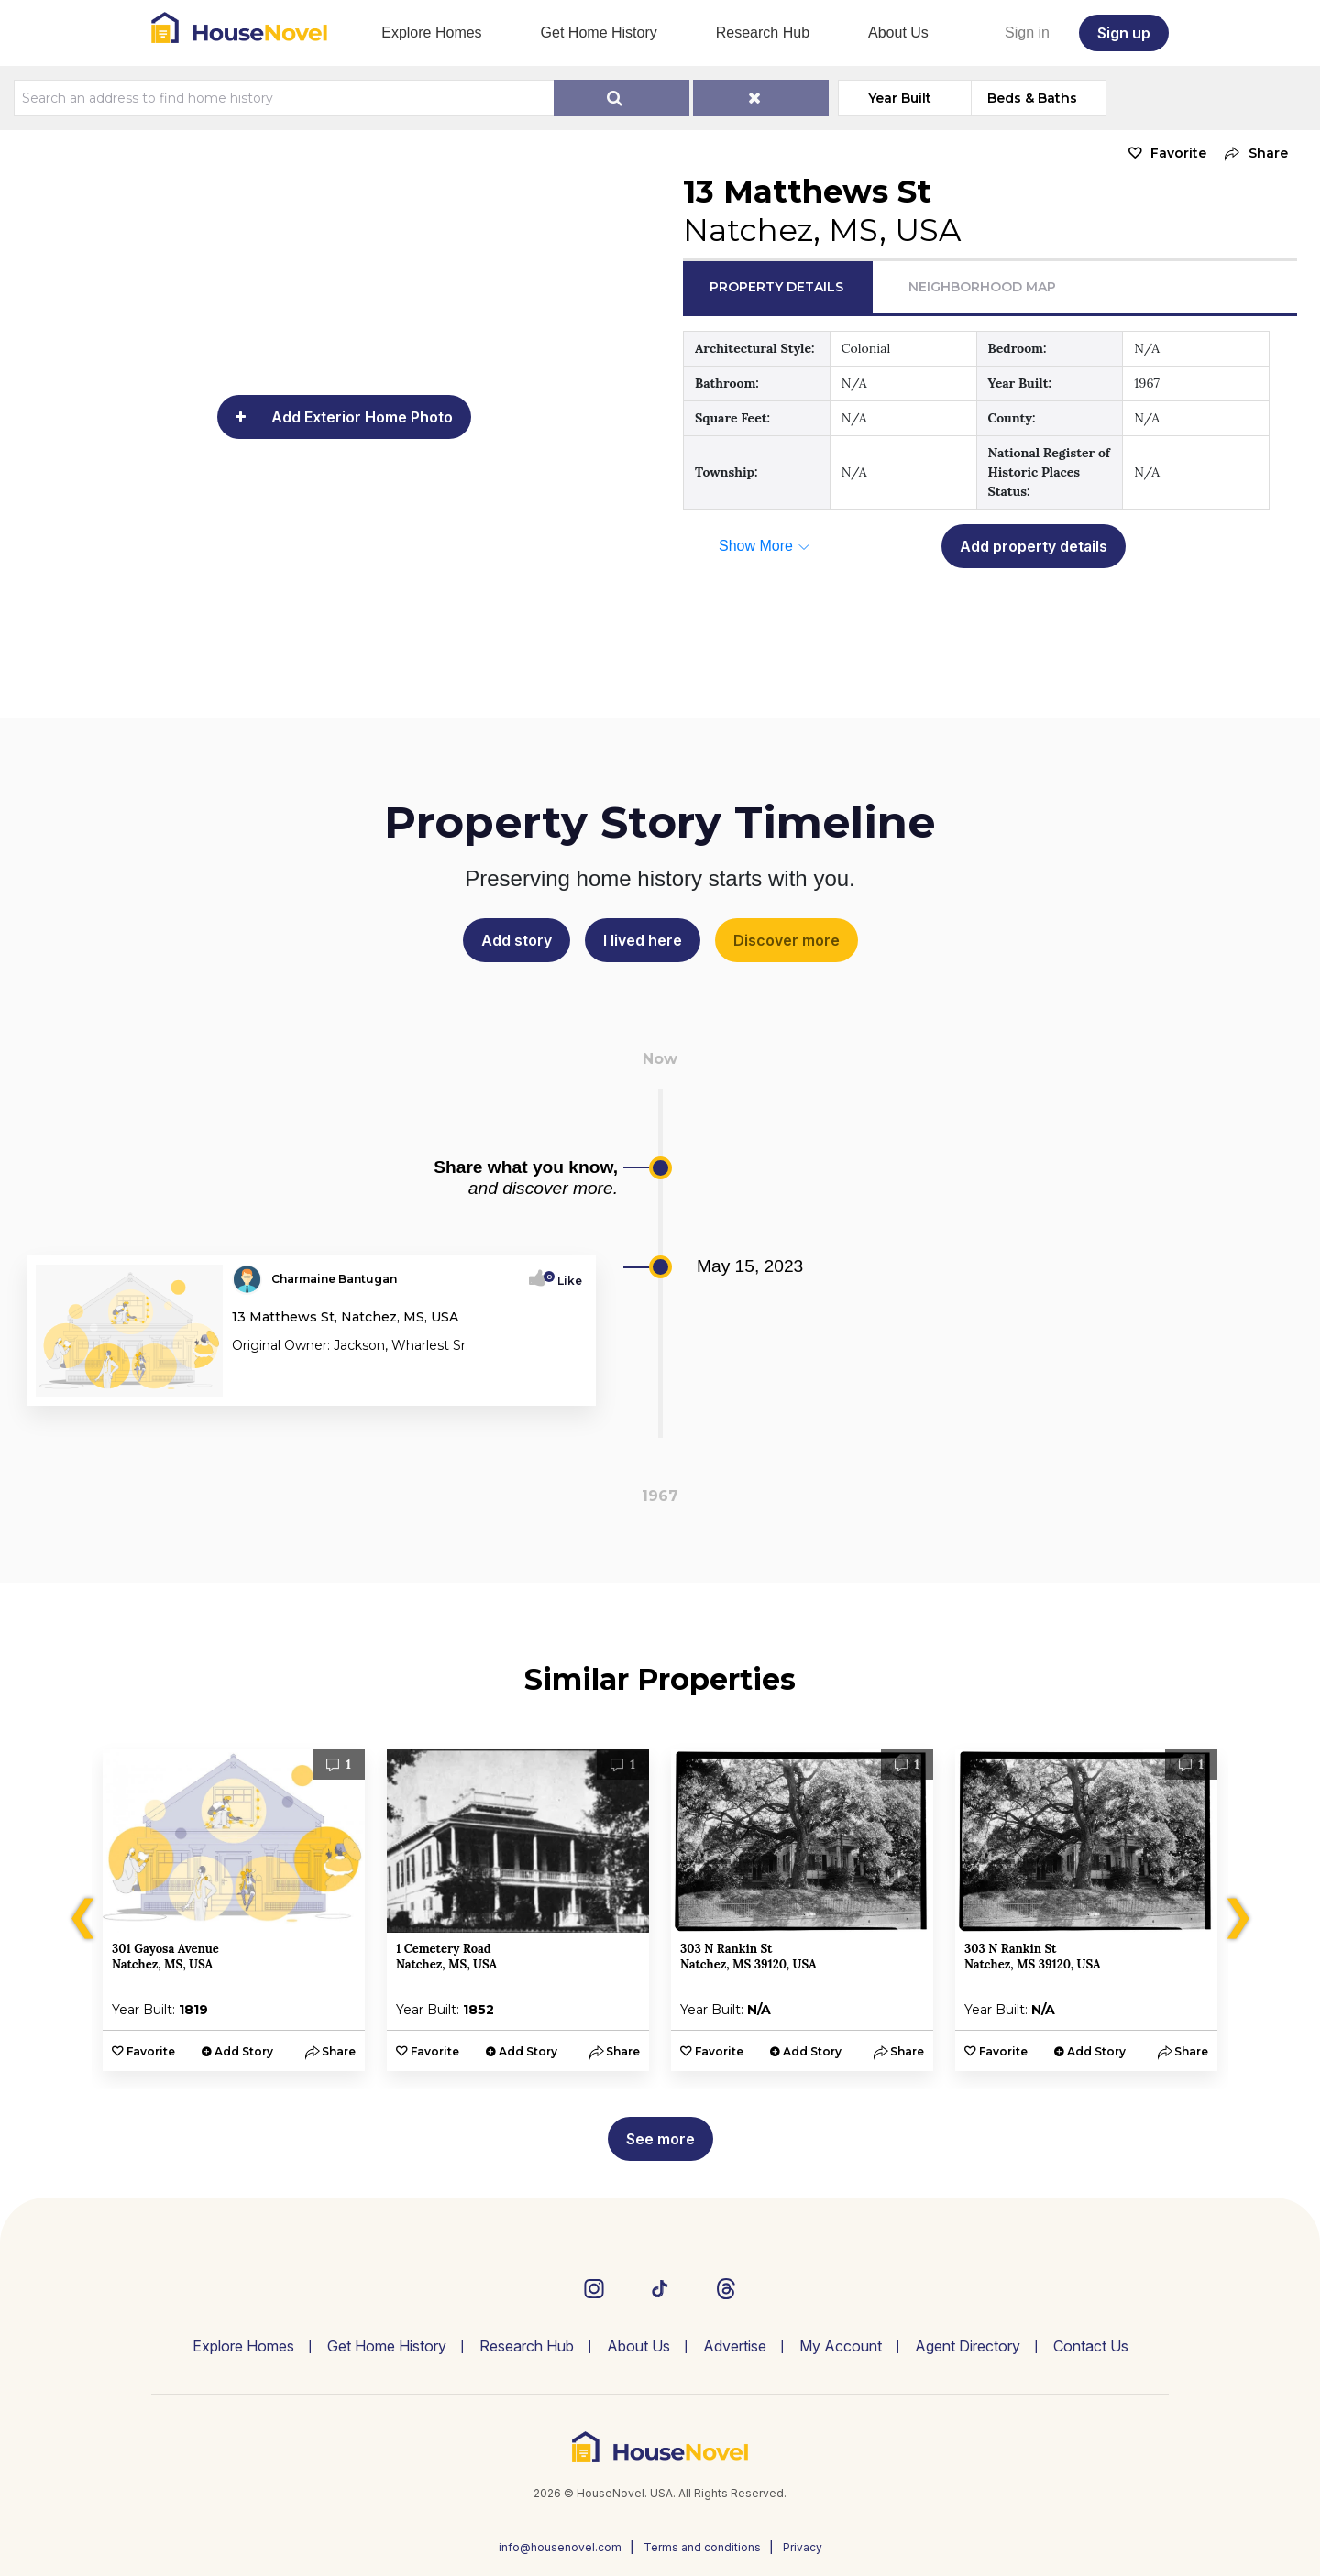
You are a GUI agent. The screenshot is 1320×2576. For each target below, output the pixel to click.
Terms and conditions (702, 2547)
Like (564, 1281)
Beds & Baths (1032, 98)
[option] (234, 1910)
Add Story (243, 2051)
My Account (840, 2346)
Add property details (1033, 546)
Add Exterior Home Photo (362, 417)
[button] (1252, 153)
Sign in (1027, 32)
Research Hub (762, 32)
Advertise (734, 2346)
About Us (898, 32)
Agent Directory (967, 2346)
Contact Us (1090, 2346)
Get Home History (599, 32)
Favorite (1178, 153)
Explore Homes (431, 32)
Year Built (899, 98)
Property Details (776, 287)
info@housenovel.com (560, 2547)
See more (660, 2139)
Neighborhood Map (982, 287)
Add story (516, 940)
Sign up (1123, 33)
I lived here (642, 940)
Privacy (802, 2547)
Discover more (786, 940)
